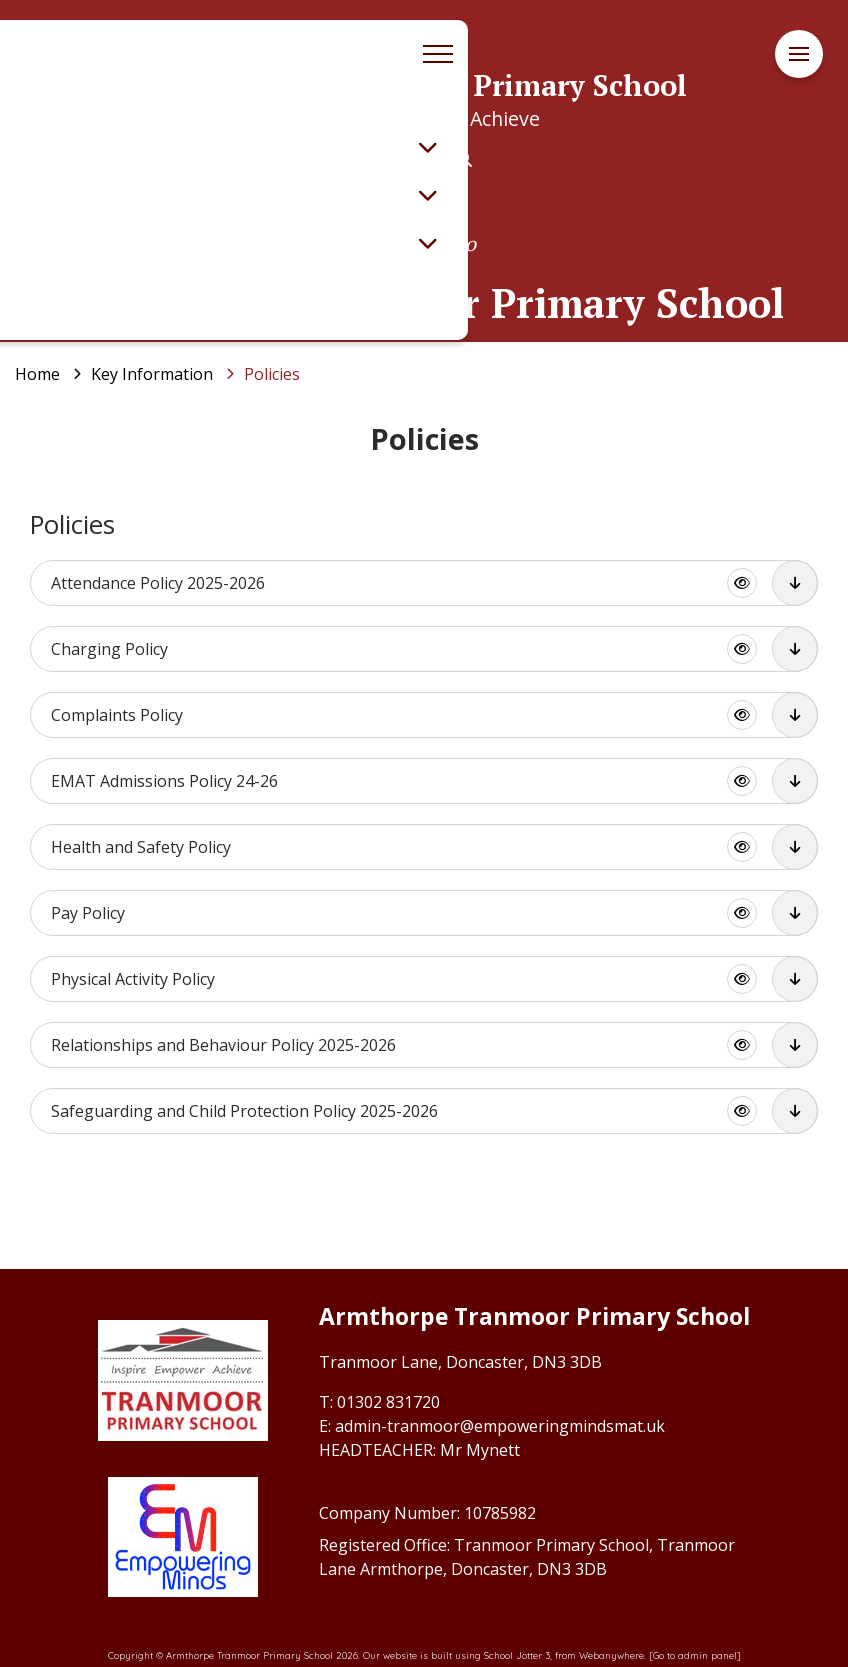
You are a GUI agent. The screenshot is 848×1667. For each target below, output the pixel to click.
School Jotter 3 (517, 1655)
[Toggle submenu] (428, 147)
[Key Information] (152, 374)
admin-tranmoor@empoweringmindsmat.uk (500, 1426)
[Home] (37, 374)
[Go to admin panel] (695, 1655)
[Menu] (799, 54)
